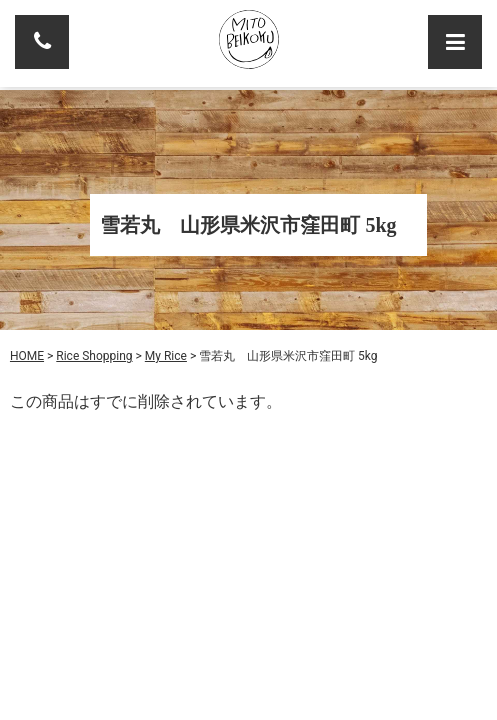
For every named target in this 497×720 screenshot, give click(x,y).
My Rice (166, 356)
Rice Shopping (94, 356)
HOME (27, 356)
